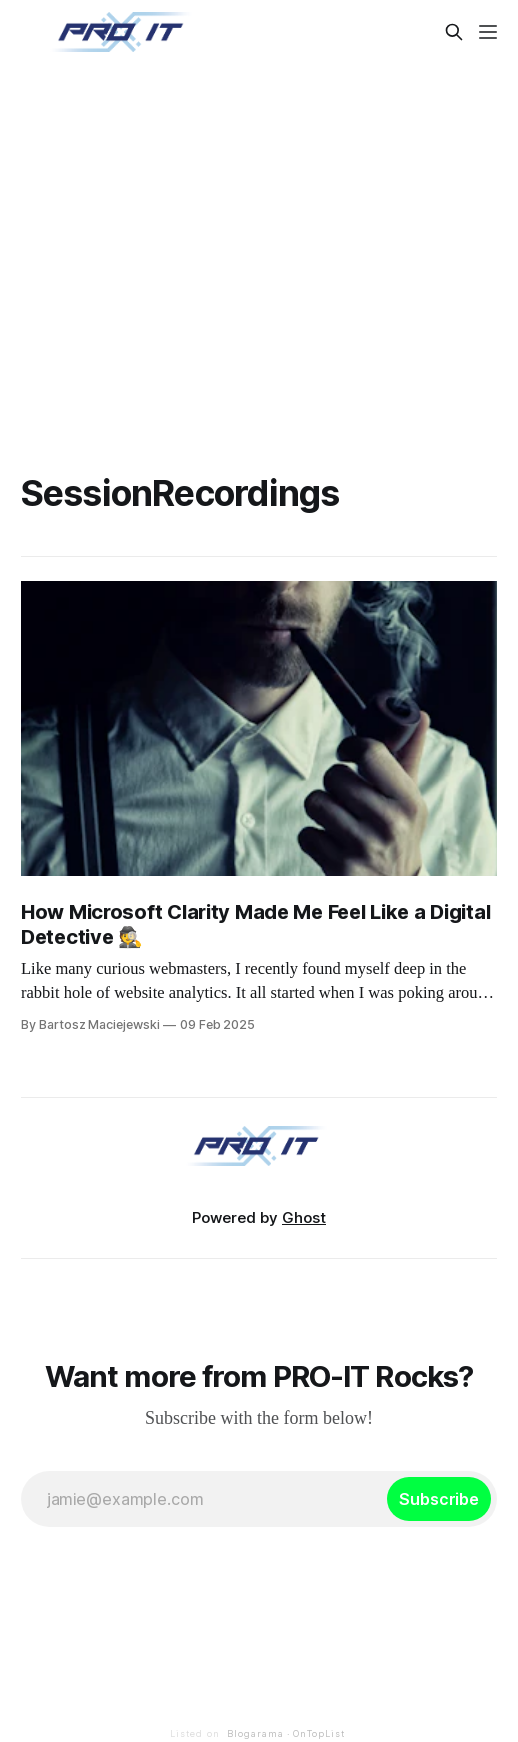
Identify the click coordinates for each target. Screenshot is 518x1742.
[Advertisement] (259, 244)
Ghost (304, 1217)
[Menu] (488, 32)
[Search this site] (454, 32)
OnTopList (319, 1733)
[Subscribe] (439, 1499)
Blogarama (255, 1733)
